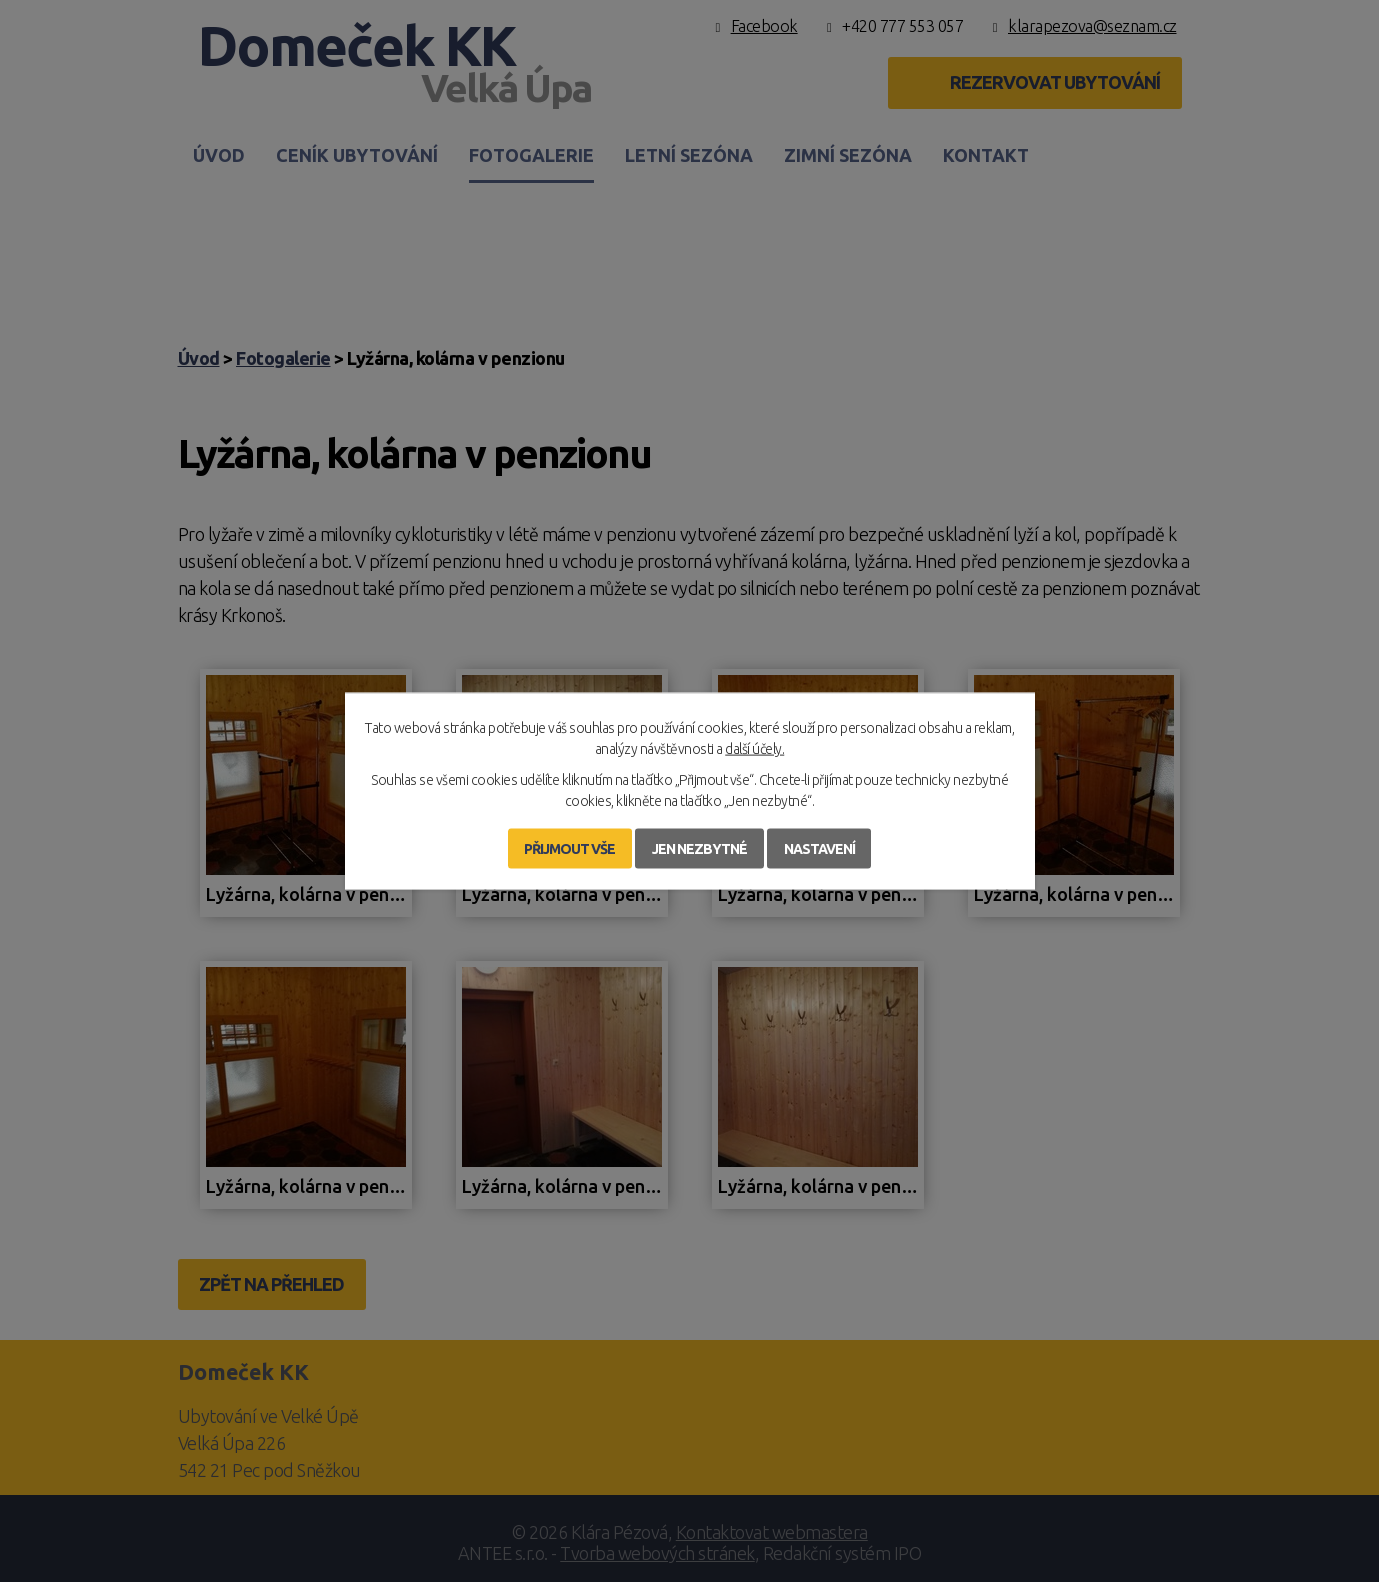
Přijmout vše (569, 849)
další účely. (754, 749)
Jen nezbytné (699, 849)
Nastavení (819, 849)
